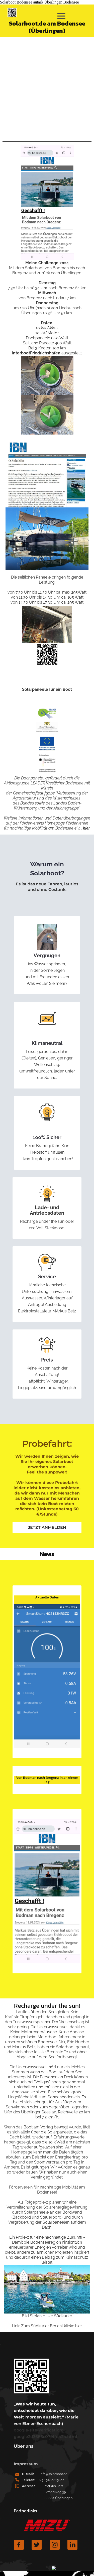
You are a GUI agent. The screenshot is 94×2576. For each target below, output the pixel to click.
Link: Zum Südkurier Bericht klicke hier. (47, 2326)
